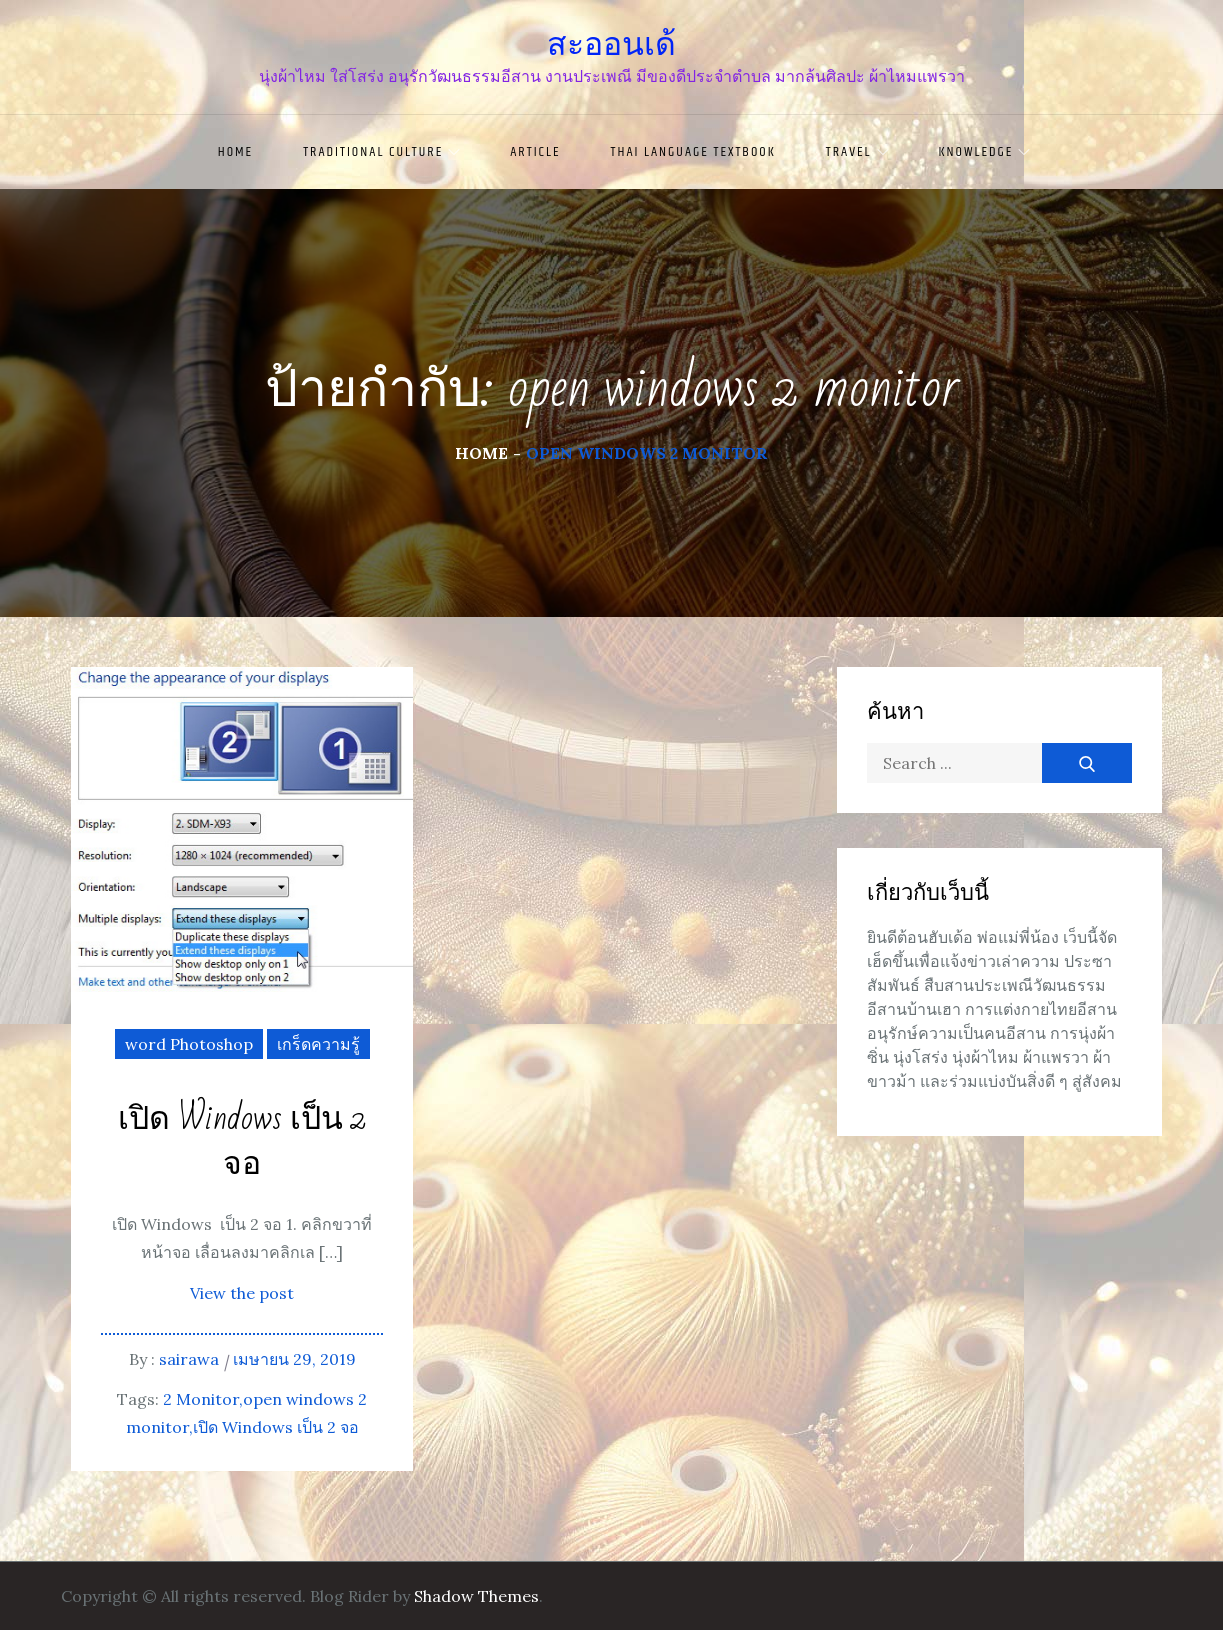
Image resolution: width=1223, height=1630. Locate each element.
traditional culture (381, 152)
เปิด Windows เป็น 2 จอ (242, 1142)
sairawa (189, 1359)
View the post (242, 1293)
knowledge (985, 152)
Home (235, 152)
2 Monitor (201, 1399)
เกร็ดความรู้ (318, 1044)
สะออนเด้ (611, 44)
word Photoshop (189, 1044)
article (535, 152)
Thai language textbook (693, 152)
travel (857, 152)
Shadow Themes (476, 1596)
